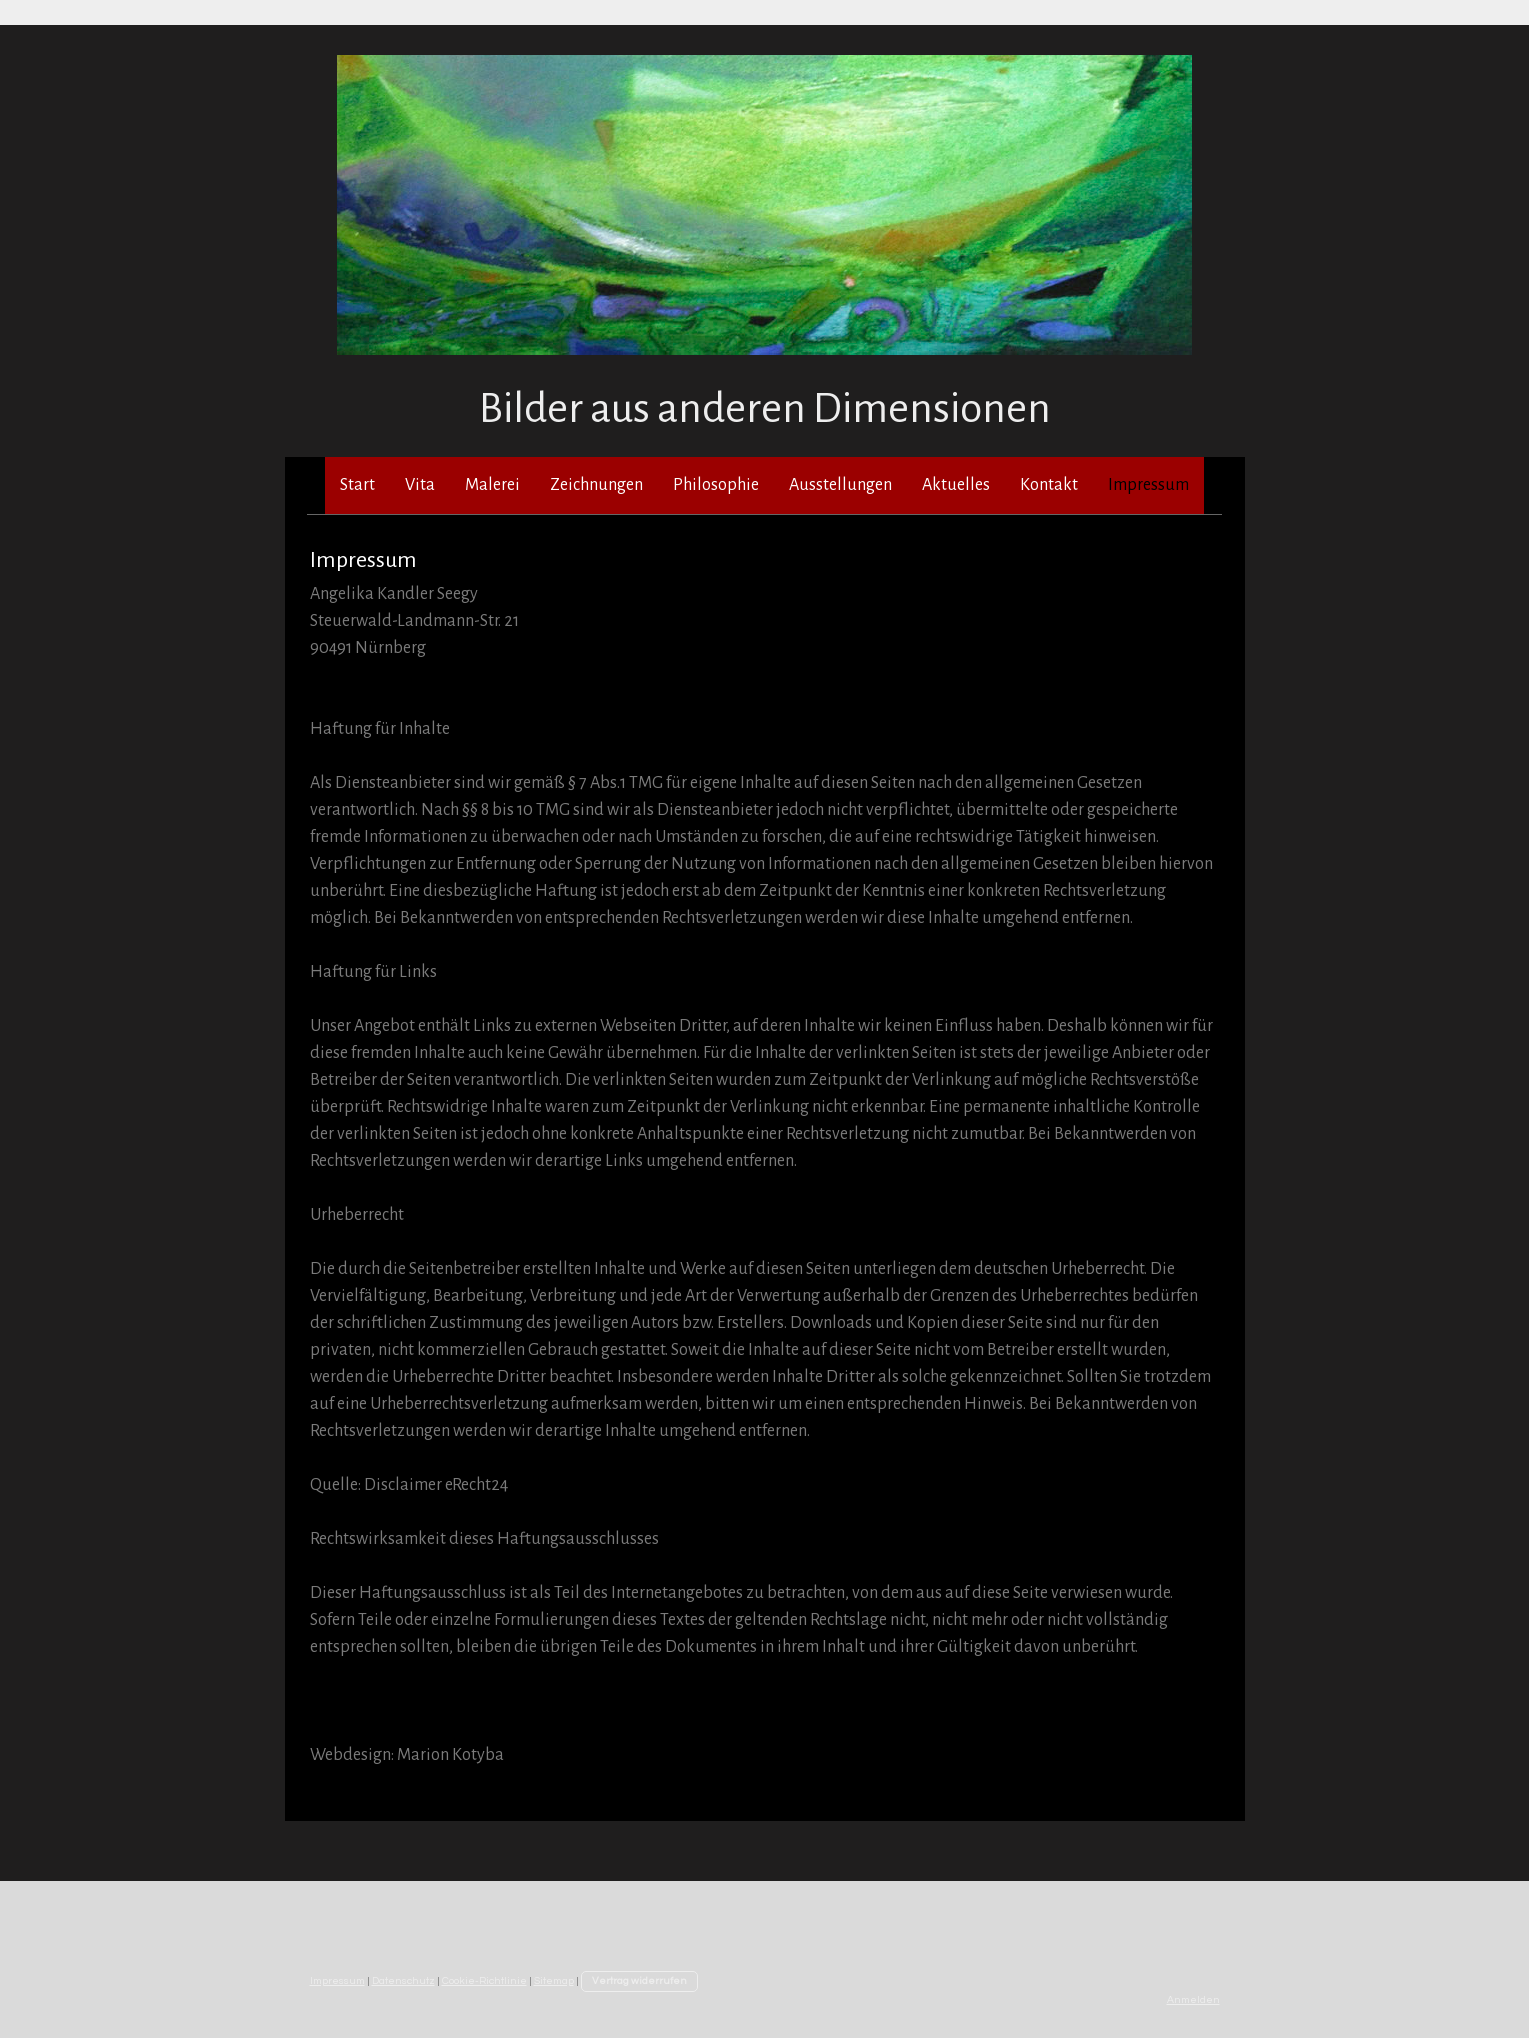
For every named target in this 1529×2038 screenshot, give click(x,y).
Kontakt (1049, 485)
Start (357, 485)
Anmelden (1193, 1999)
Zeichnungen (596, 485)
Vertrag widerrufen (639, 1980)
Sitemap (554, 1980)
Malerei (492, 485)
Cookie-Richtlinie (484, 1980)
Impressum (1148, 485)
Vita (420, 485)
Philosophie (716, 485)
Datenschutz (403, 1980)
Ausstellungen (840, 485)
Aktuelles (956, 485)
